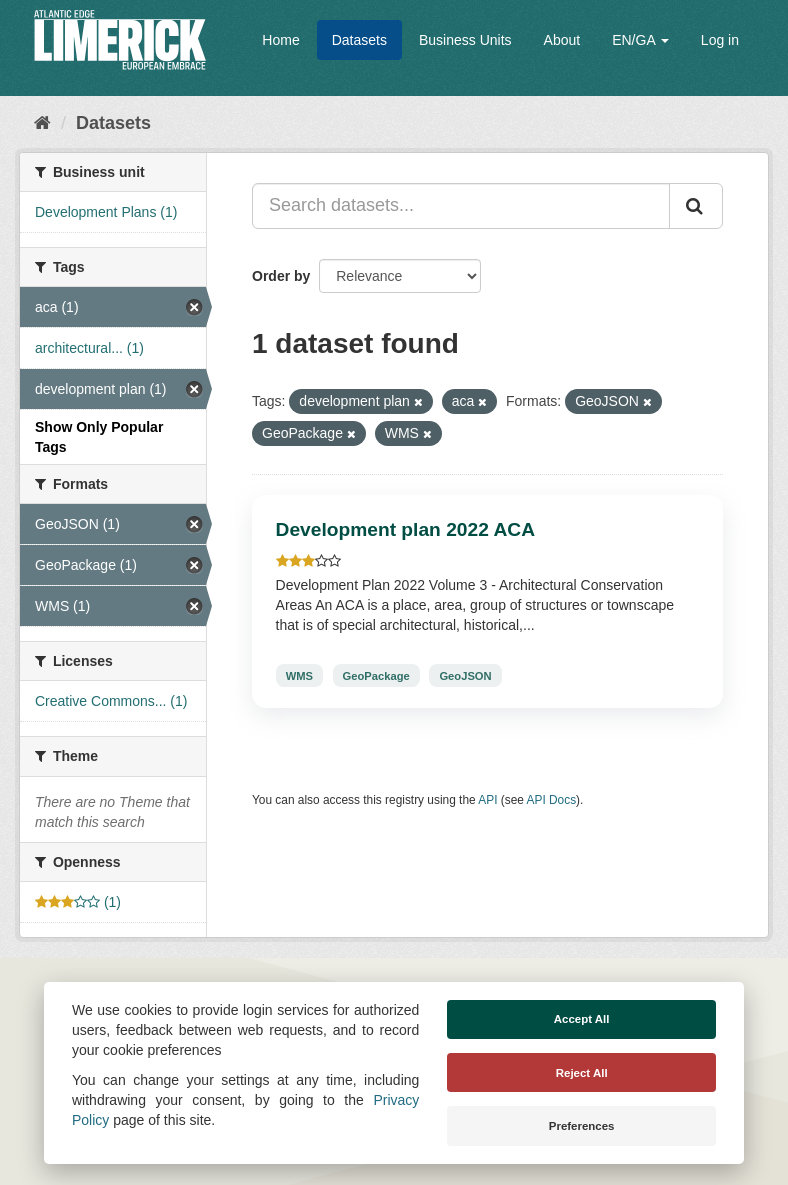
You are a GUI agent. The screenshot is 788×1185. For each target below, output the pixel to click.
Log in (720, 40)
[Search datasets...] (461, 206)
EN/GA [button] (640, 40)
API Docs (552, 800)
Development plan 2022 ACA (405, 529)
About (562, 40)
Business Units (465, 40)
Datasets (359, 40)
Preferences (582, 1126)
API (487, 800)
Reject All (582, 1073)
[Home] (42, 123)
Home (280, 40)
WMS (299, 675)
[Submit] (696, 206)
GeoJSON (465, 675)
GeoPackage (376, 675)
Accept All (582, 1019)
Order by (281, 276)
